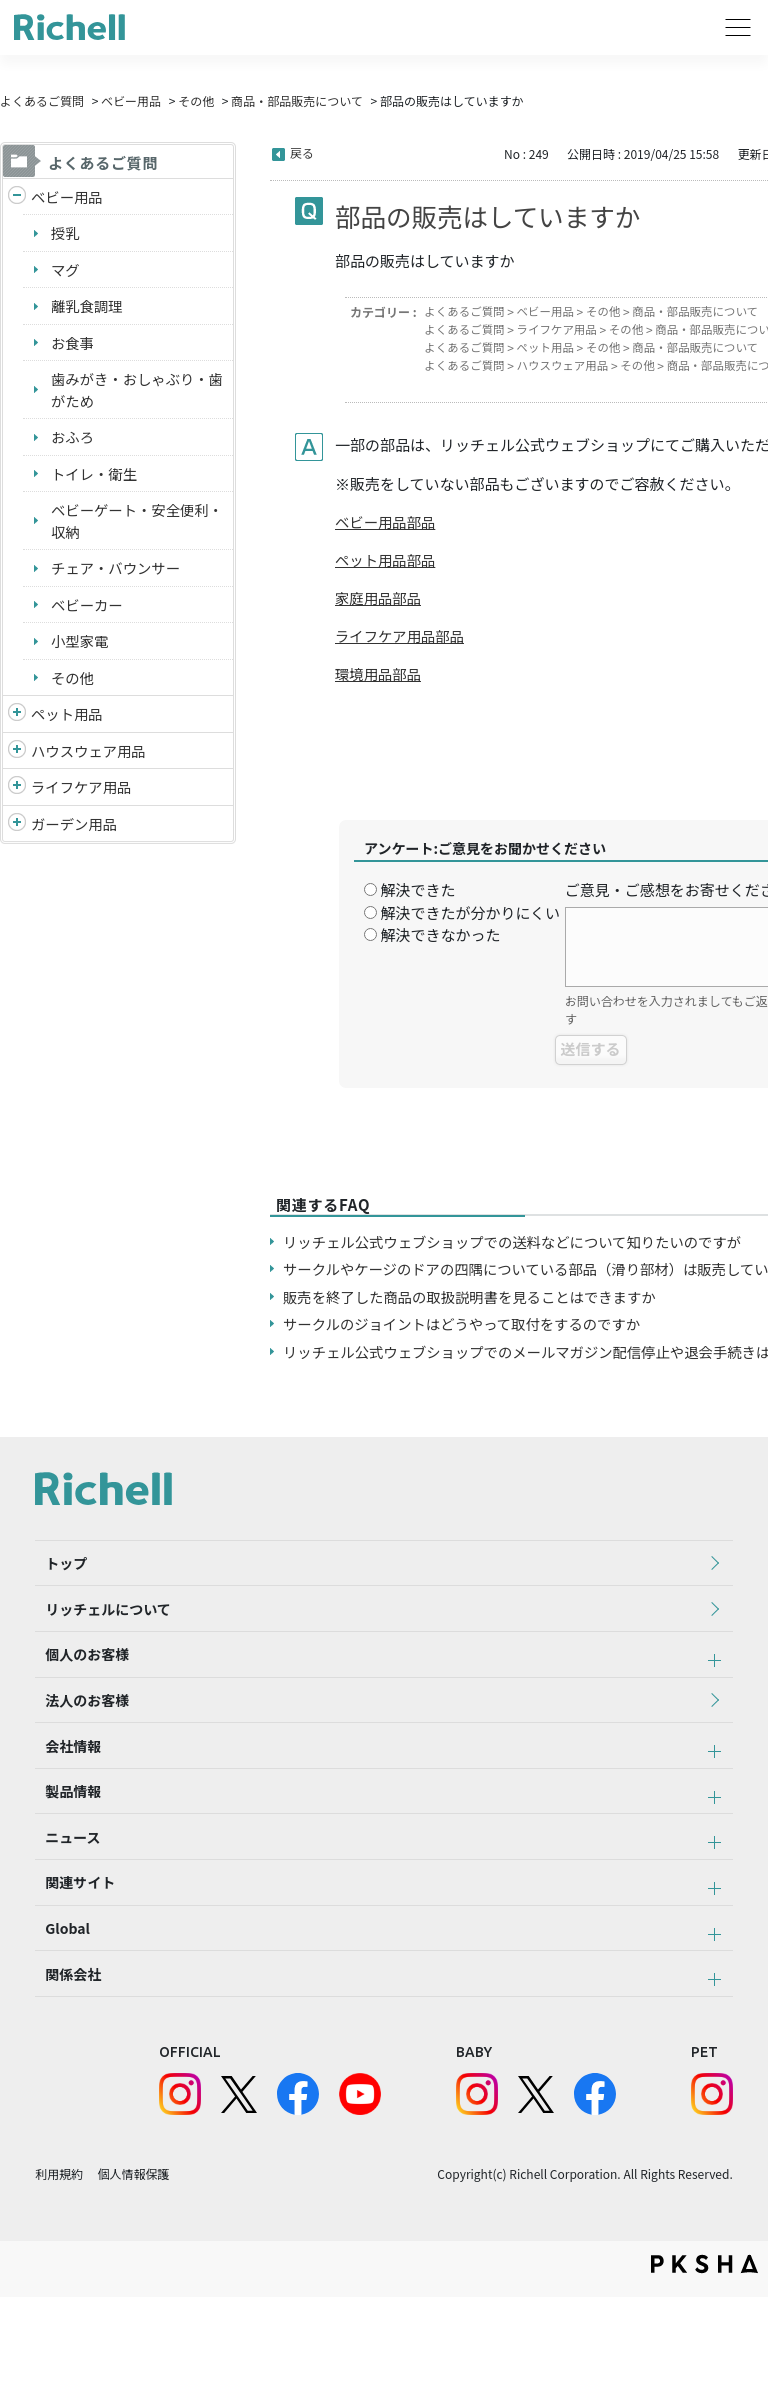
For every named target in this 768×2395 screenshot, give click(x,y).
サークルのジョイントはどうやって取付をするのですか (470, 1328)
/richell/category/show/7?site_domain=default (17, 767)
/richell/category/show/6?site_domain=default (17, 805)
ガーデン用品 (76, 841)
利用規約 (59, 2272)
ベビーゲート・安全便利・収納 (126, 531)
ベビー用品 (131, 100)
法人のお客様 (77, 1738)
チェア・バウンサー (118, 579)
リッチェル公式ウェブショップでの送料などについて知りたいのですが (523, 1246)
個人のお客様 (77, 1683)
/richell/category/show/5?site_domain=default (17, 197)
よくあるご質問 (42, 100)
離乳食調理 (88, 309)
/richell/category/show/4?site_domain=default (17, 730)
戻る (302, 152)
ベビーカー (88, 616)
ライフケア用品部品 (402, 639)
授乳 (66, 234)
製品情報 (63, 1848)
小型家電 (81, 654)
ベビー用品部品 (387, 522)
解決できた (417, 894)
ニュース (62, 1903)
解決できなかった (440, 939)
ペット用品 (68, 729)
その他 (196, 100)
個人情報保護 (134, 2272)
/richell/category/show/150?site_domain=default (17, 842)
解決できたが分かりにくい (470, 917)
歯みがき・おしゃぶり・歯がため (133, 396)
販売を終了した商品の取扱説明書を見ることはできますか (478, 1301)
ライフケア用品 (83, 804)
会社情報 (63, 1793)
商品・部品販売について (297, 100)
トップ (56, 1573)
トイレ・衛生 (96, 481)
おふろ (73, 444)
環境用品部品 (380, 678)
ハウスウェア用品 (91, 766)
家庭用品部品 (380, 600)
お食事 (73, 346)
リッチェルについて (98, 1628)
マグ (66, 271)
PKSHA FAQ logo (704, 2362)
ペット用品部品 (387, 561)
